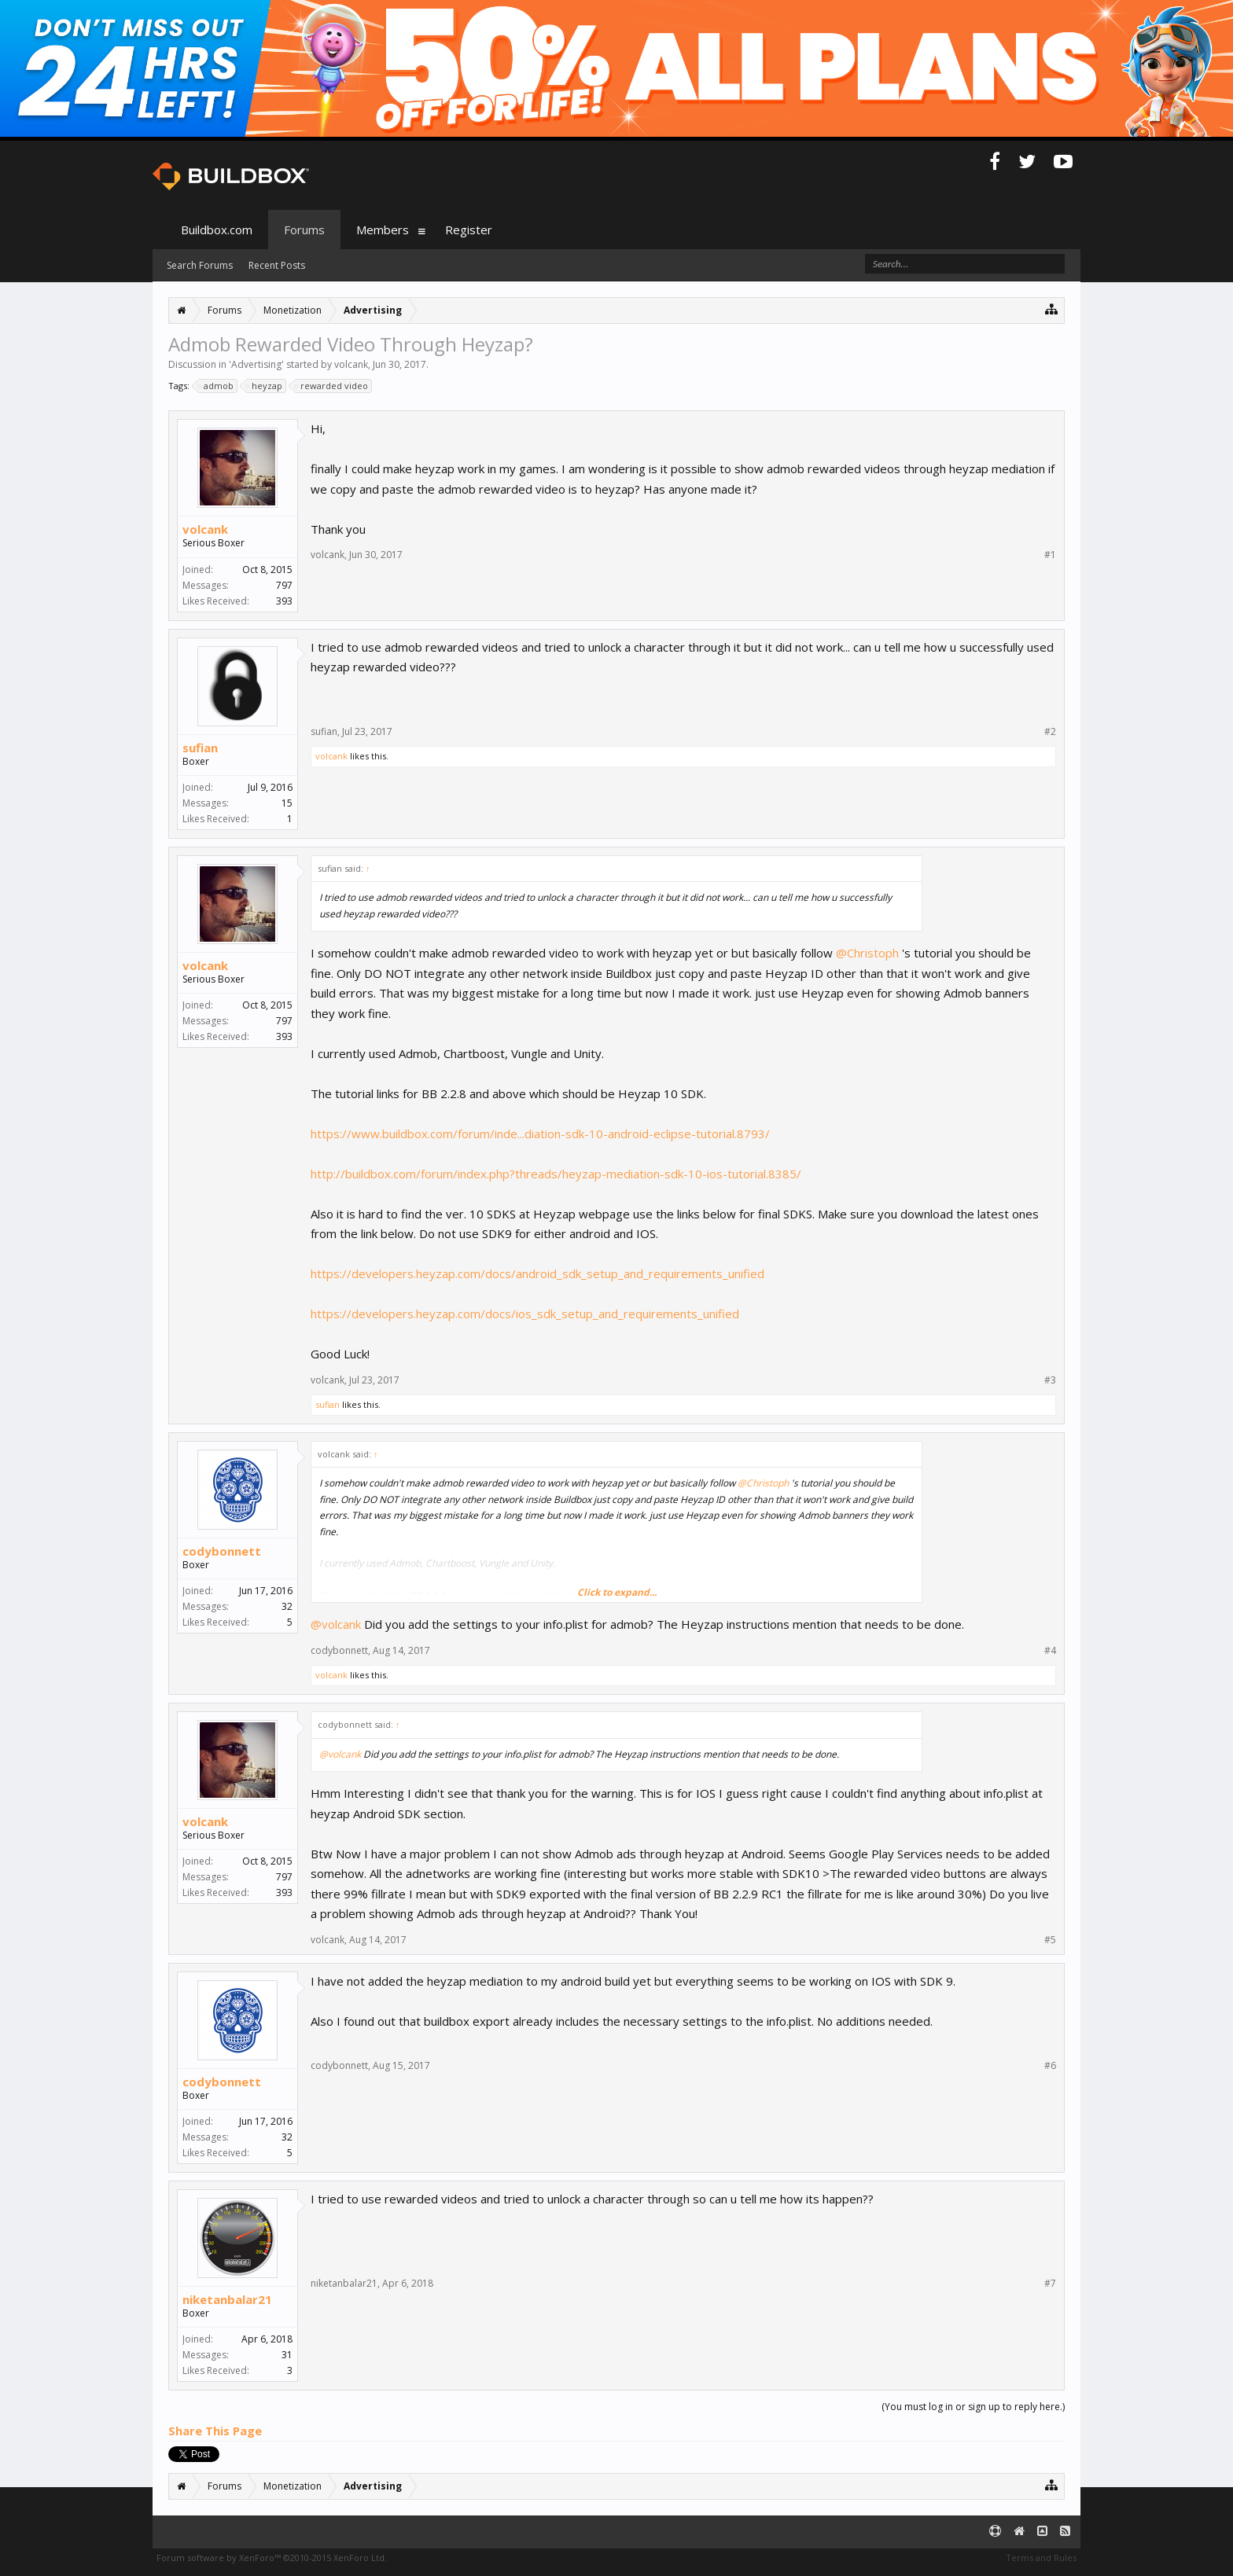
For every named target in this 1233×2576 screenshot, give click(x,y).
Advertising (256, 364)
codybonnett (221, 1551)
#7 (1050, 2283)
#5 (1050, 1940)
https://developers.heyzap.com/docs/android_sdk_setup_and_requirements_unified (537, 1273)
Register (468, 229)
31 (287, 2354)
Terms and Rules (1041, 2557)
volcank (351, 364)
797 (284, 585)
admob (216, 386)
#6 (1050, 2066)
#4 (1050, 1650)
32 (287, 1606)
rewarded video (332, 386)
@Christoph (867, 953)
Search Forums (200, 265)
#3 (1050, 1380)
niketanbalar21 (227, 2299)
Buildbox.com (216, 229)
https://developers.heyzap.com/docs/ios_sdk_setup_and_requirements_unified (525, 1313)
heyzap (264, 386)
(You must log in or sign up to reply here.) (973, 2406)
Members (382, 229)
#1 (1050, 555)
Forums (304, 229)
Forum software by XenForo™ (271, 2557)
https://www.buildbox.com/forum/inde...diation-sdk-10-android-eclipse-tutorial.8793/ (540, 1133)
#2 (1050, 732)
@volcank (336, 1624)
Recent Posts (276, 265)
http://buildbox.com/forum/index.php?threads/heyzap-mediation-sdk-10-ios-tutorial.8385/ (556, 1173)
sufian (200, 747)
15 (287, 803)
